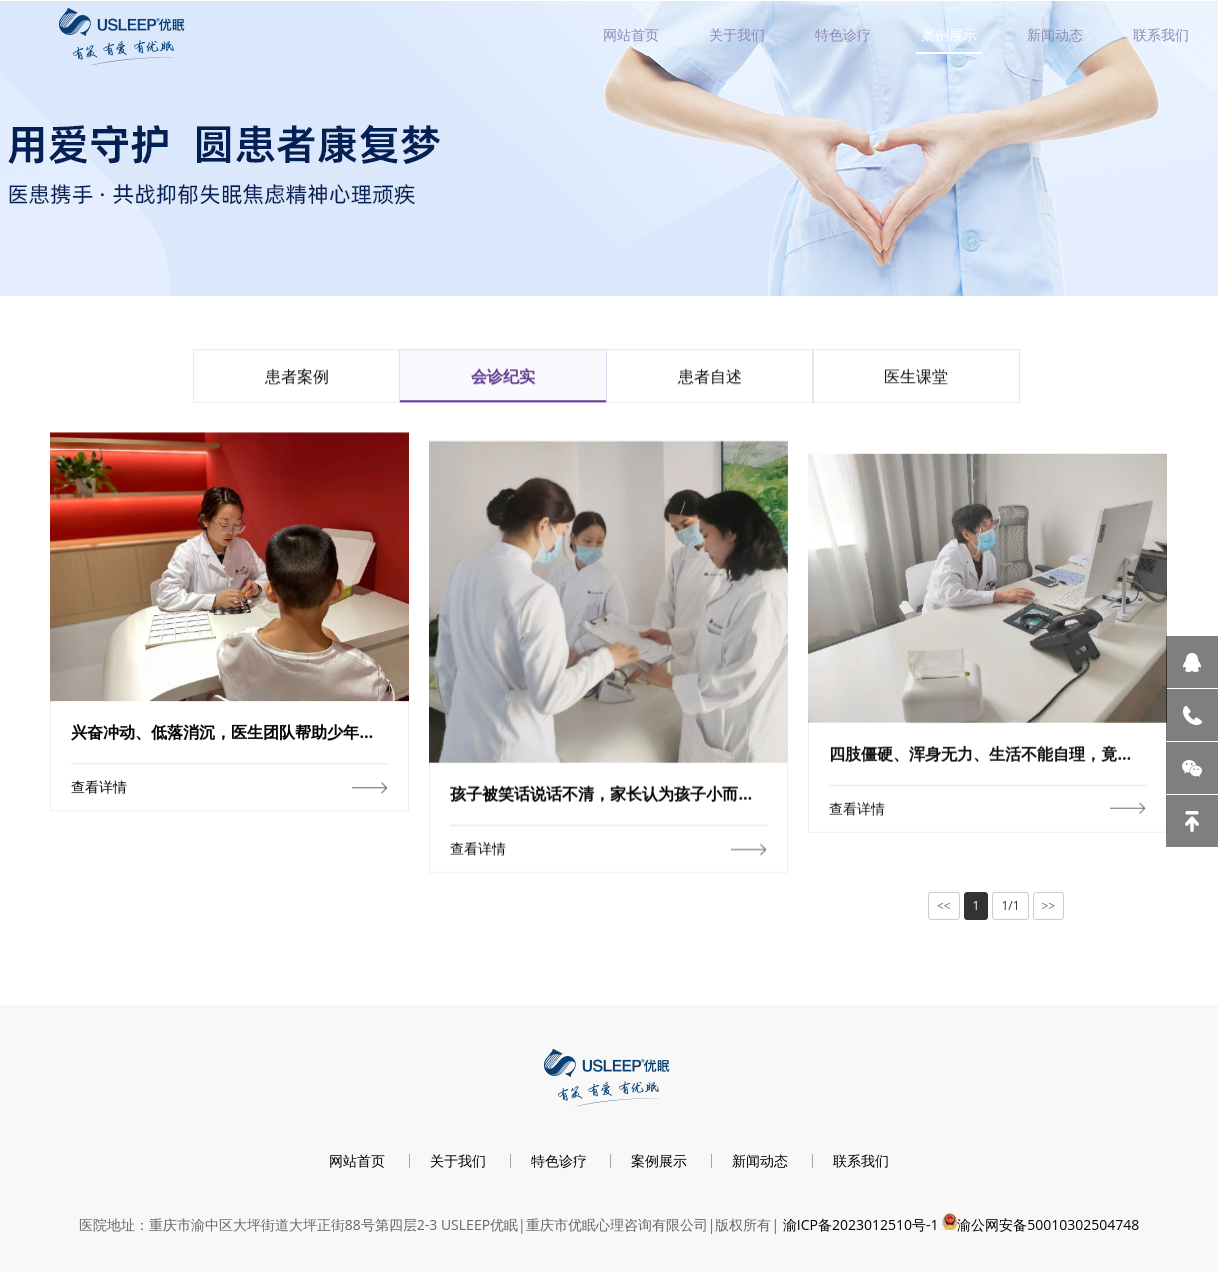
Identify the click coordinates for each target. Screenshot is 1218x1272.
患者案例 (297, 382)
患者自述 (710, 382)
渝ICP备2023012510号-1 (861, 1224)
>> (1049, 906)
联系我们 (1161, 34)
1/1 (1010, 905)
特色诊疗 (843, 34)
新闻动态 (1055, 34)
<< (944, 906)
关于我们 (737, 34)
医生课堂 (916, 382)
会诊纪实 (503, 382)
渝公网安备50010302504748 (1048, 1224)
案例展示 (949, 34)
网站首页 (631, 34)
